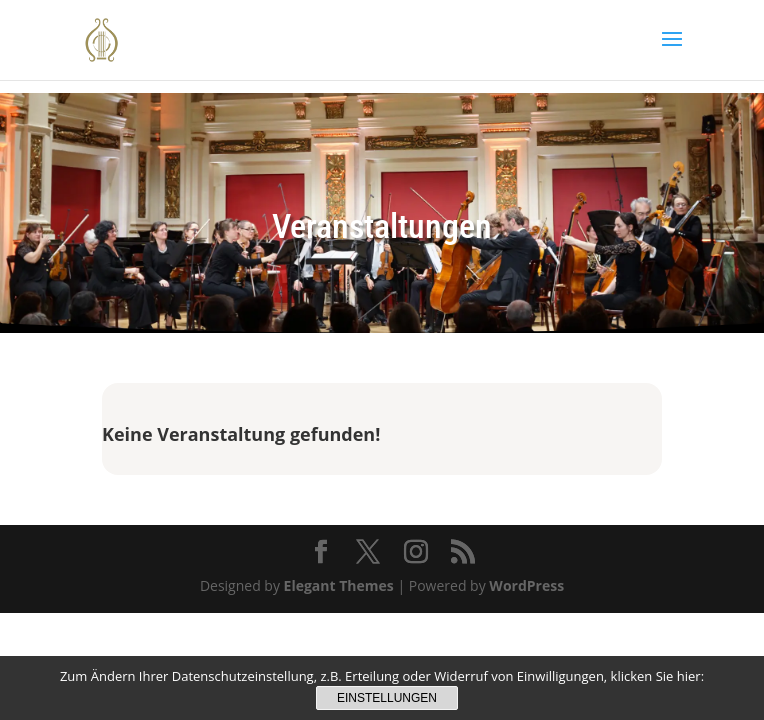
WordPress (526, 585)
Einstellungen (387, 698)
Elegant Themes (339, 585)
